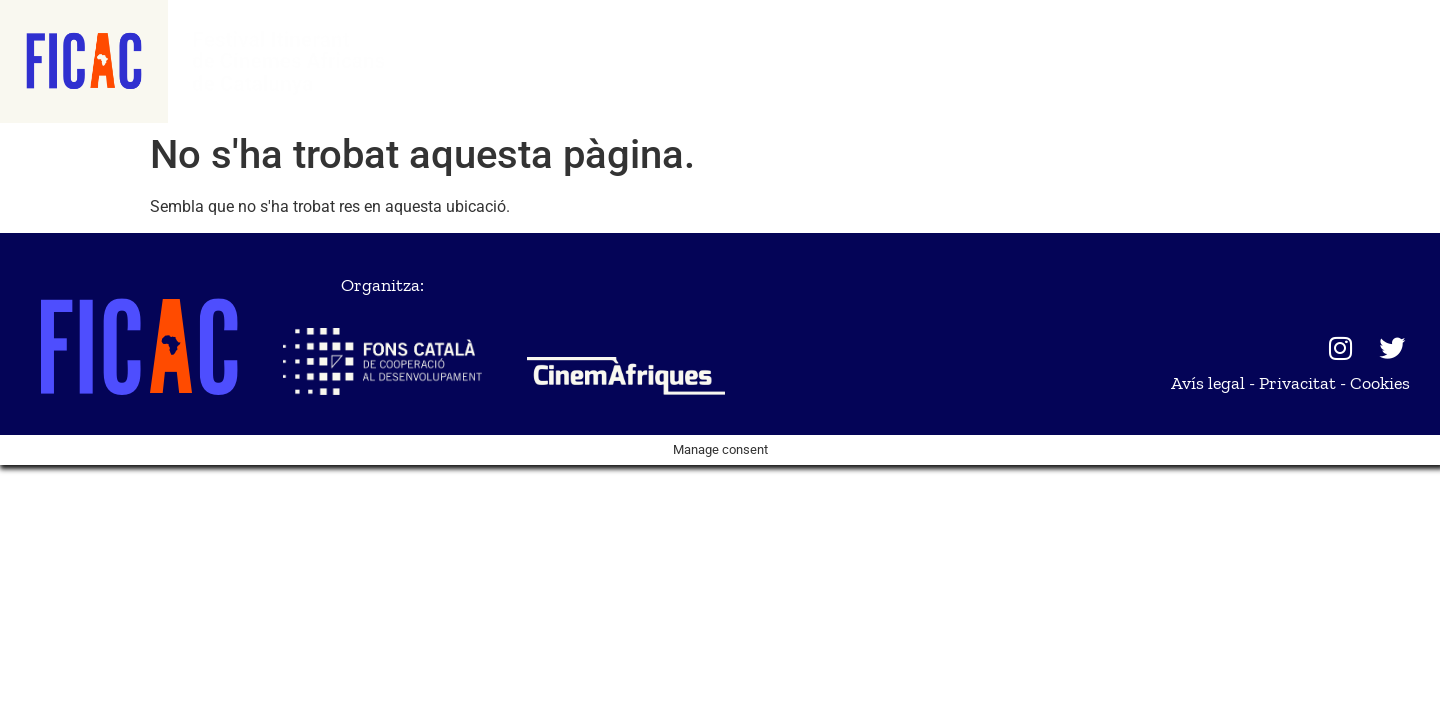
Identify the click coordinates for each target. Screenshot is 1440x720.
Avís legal (1208, 383)
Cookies (1380, 383)
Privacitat (1297, 383)
